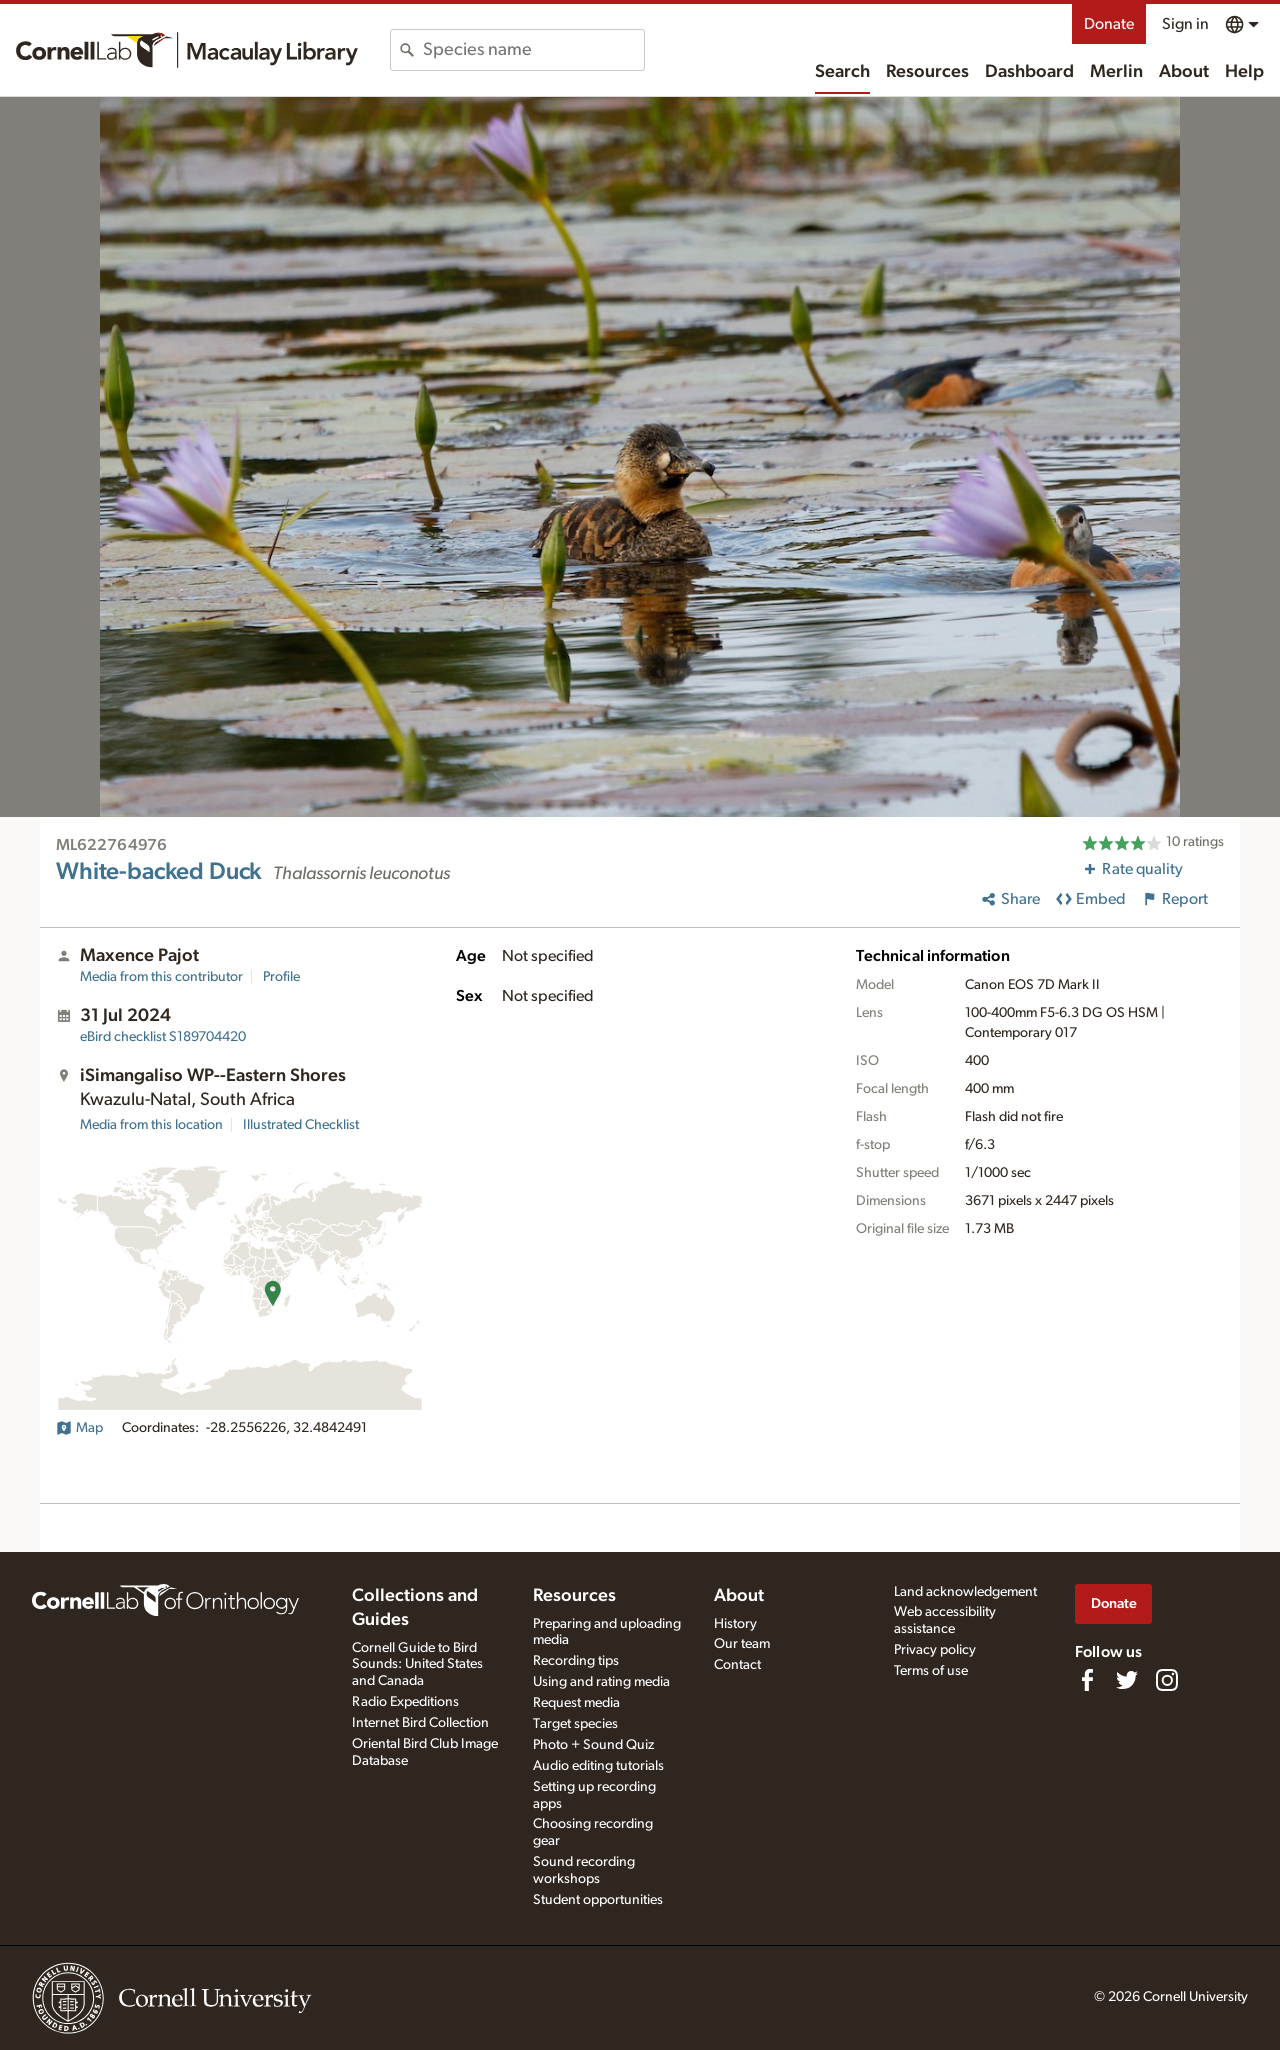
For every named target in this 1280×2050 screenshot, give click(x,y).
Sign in (1185, 24)
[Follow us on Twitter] (1127, 1680)
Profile (281, 977)
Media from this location (151, 1125)
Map (79, 1428)
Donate (1109, 24)
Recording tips (576, 1661)
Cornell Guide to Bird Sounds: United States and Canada (417, 1665)
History (735, 1624)
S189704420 (163, 1037)
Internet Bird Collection (420, 1723)
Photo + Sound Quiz (593, 1745)
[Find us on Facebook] (1087, 1680)
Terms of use (931, 1671)
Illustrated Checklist (301, 1125)
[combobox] (533, 50)
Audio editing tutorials (598, 1766)
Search (842, 72)
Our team (742, 1644)
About (1184, 72)
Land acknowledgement (965, 1592)
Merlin (1116, 72)
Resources (927, 72)
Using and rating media (601, 1682)
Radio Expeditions (405, 1702)
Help (1244, 72)
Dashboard (1029, 72)
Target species (575, 1724)
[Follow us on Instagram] (1167, 1680)
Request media (576, 1703)
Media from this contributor (161, 977)
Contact (737, 1665)
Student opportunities (598, 1900)
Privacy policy (935, 1650)
